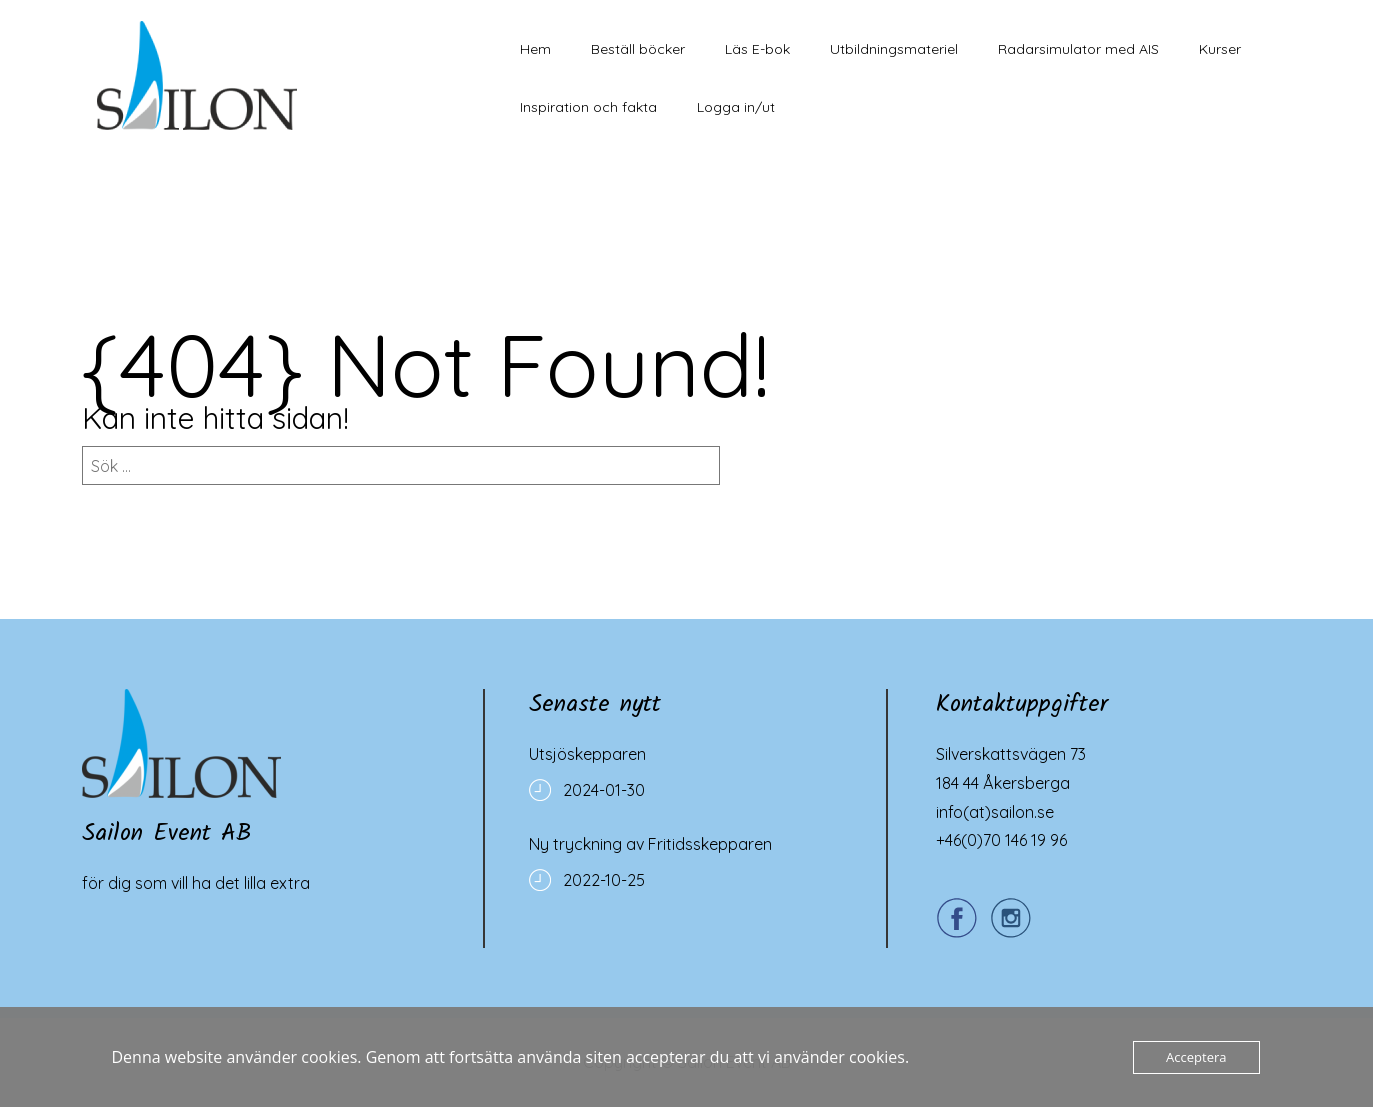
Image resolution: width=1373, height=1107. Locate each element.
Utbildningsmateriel (894, 49)
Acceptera (1196, 1057)
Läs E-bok (757, 49)
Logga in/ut (736, 107)
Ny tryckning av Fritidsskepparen (650, 844)
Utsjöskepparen (587, 754)
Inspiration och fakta (588, 107)
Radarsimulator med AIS (1078, 49)
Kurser (1220, 49)
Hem (535, 49)
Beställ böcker (638, 49)
